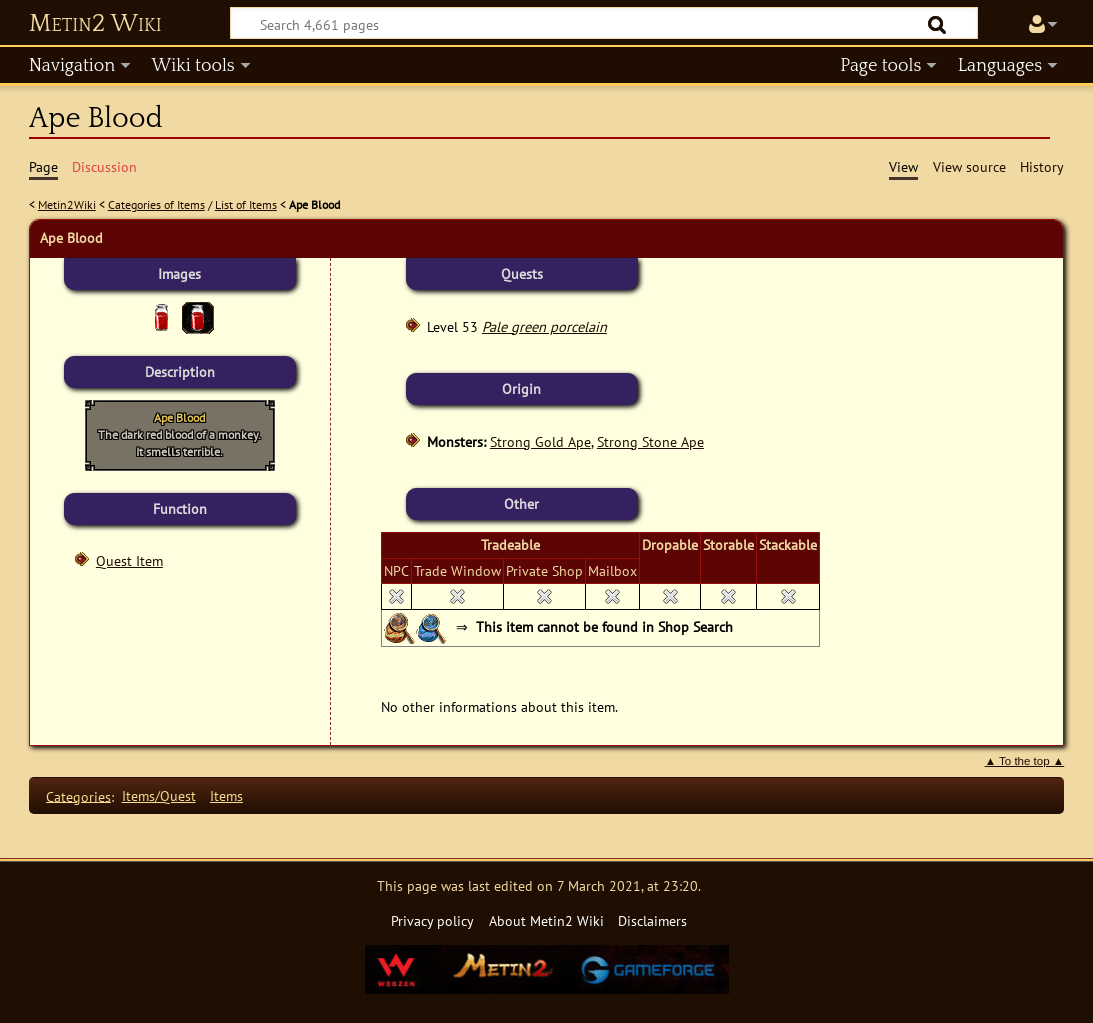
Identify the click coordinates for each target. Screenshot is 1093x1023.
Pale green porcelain (544, 326)
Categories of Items (156, 204)
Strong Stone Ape (650, 441)
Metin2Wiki (67, 204)
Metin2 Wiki (95, 24)
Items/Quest (159, 795)
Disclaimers (652, 920)
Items (226, 795)
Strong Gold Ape (540, 441)
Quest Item (129, 560)
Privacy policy (432, 920)
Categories (78, 795)
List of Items (246, 204)
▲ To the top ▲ (1025, 761)
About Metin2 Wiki (546, 920)
